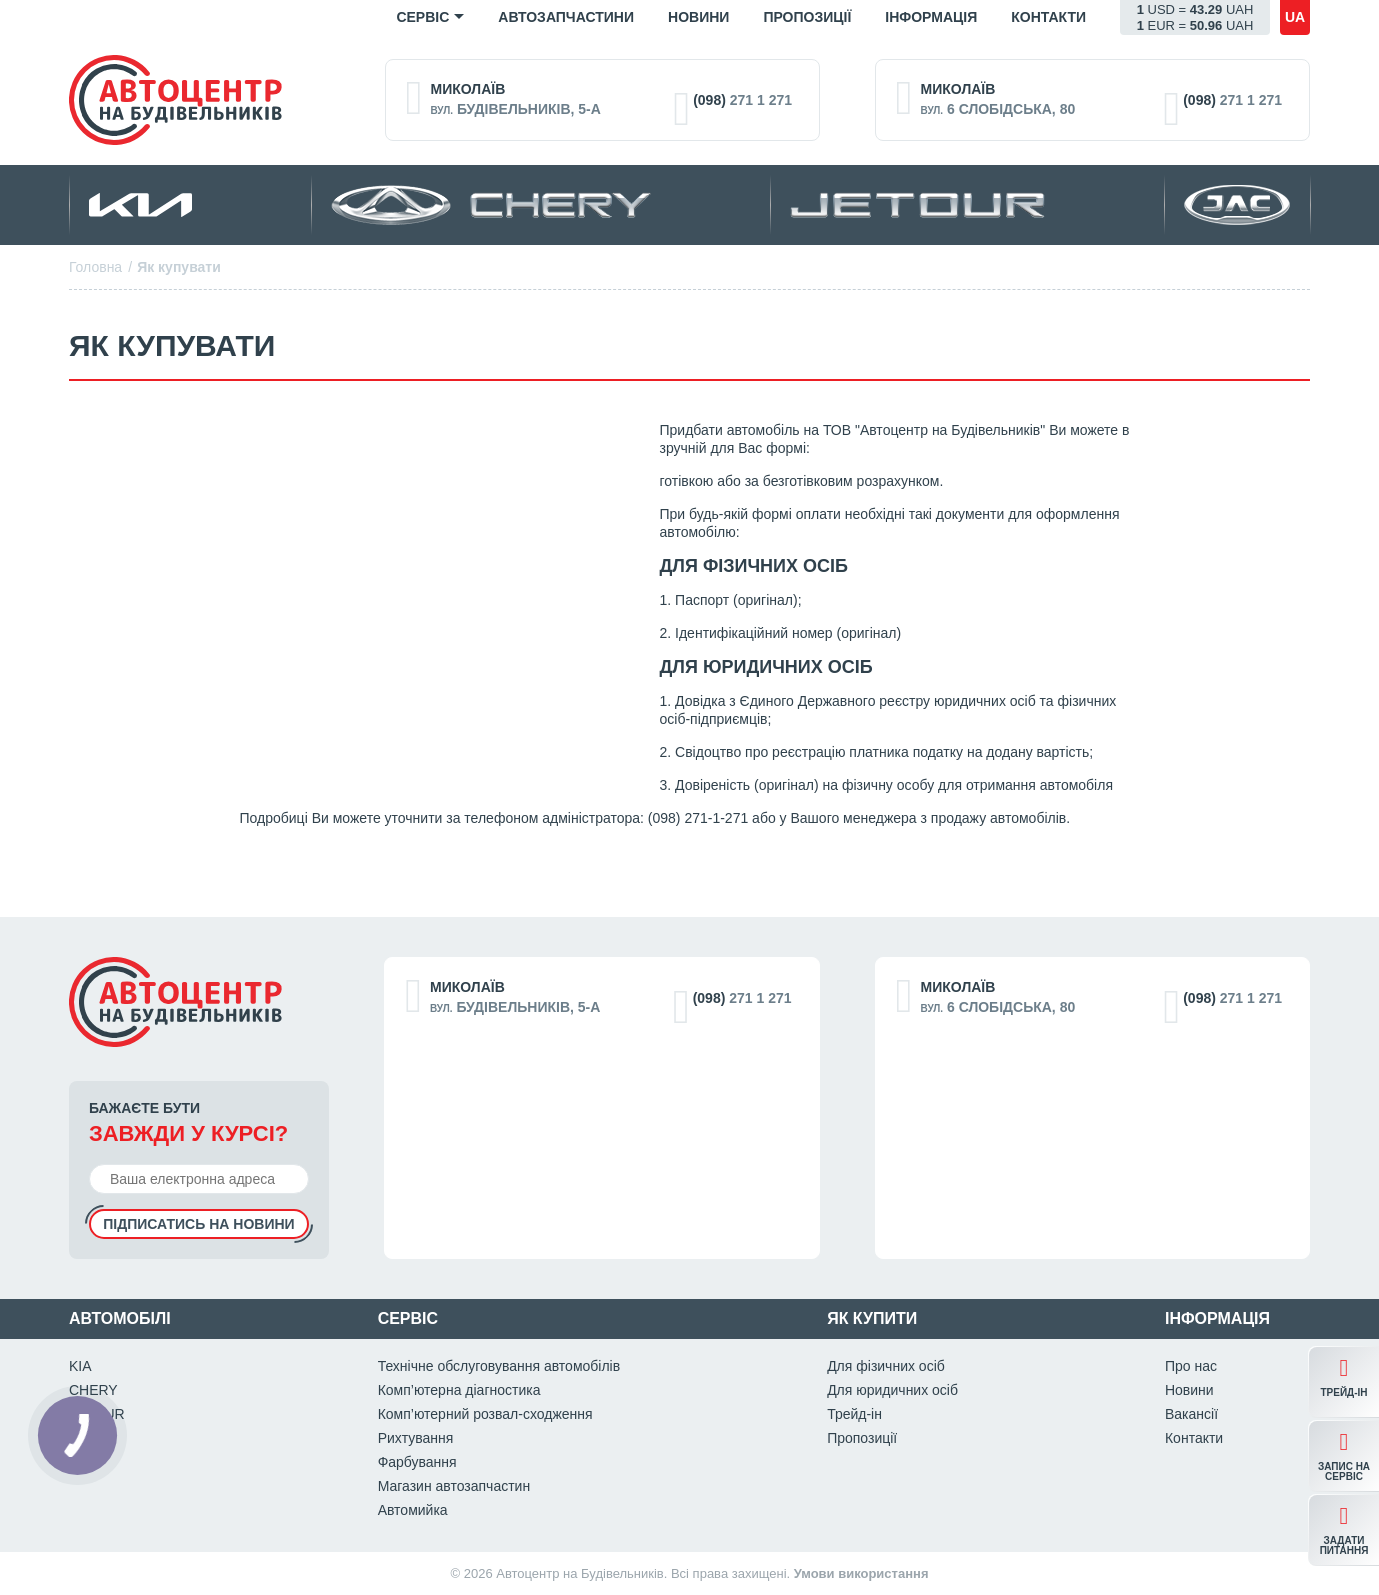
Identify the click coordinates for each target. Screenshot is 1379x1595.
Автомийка (413, 1510)
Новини (698, 17)
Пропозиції (807, 17)
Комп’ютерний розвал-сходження (485, 1414)
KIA (80, 1366)
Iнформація (931, 17)
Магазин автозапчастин (454, 1486)
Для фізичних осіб (886, 1366)
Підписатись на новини (198, 1224)
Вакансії (1191, 1414)
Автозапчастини (566, 17)
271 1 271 (742, 100)
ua (1295, 17)
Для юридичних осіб (892, 1390)
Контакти (1048, 17)
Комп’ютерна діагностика (459, 1390)
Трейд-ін (854, 1414)
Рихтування (416, 1438)
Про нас (1191, 1366)
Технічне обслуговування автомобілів (499, 1366)
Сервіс (422, 17)
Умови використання (861, 1573)
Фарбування (417, 1462)
